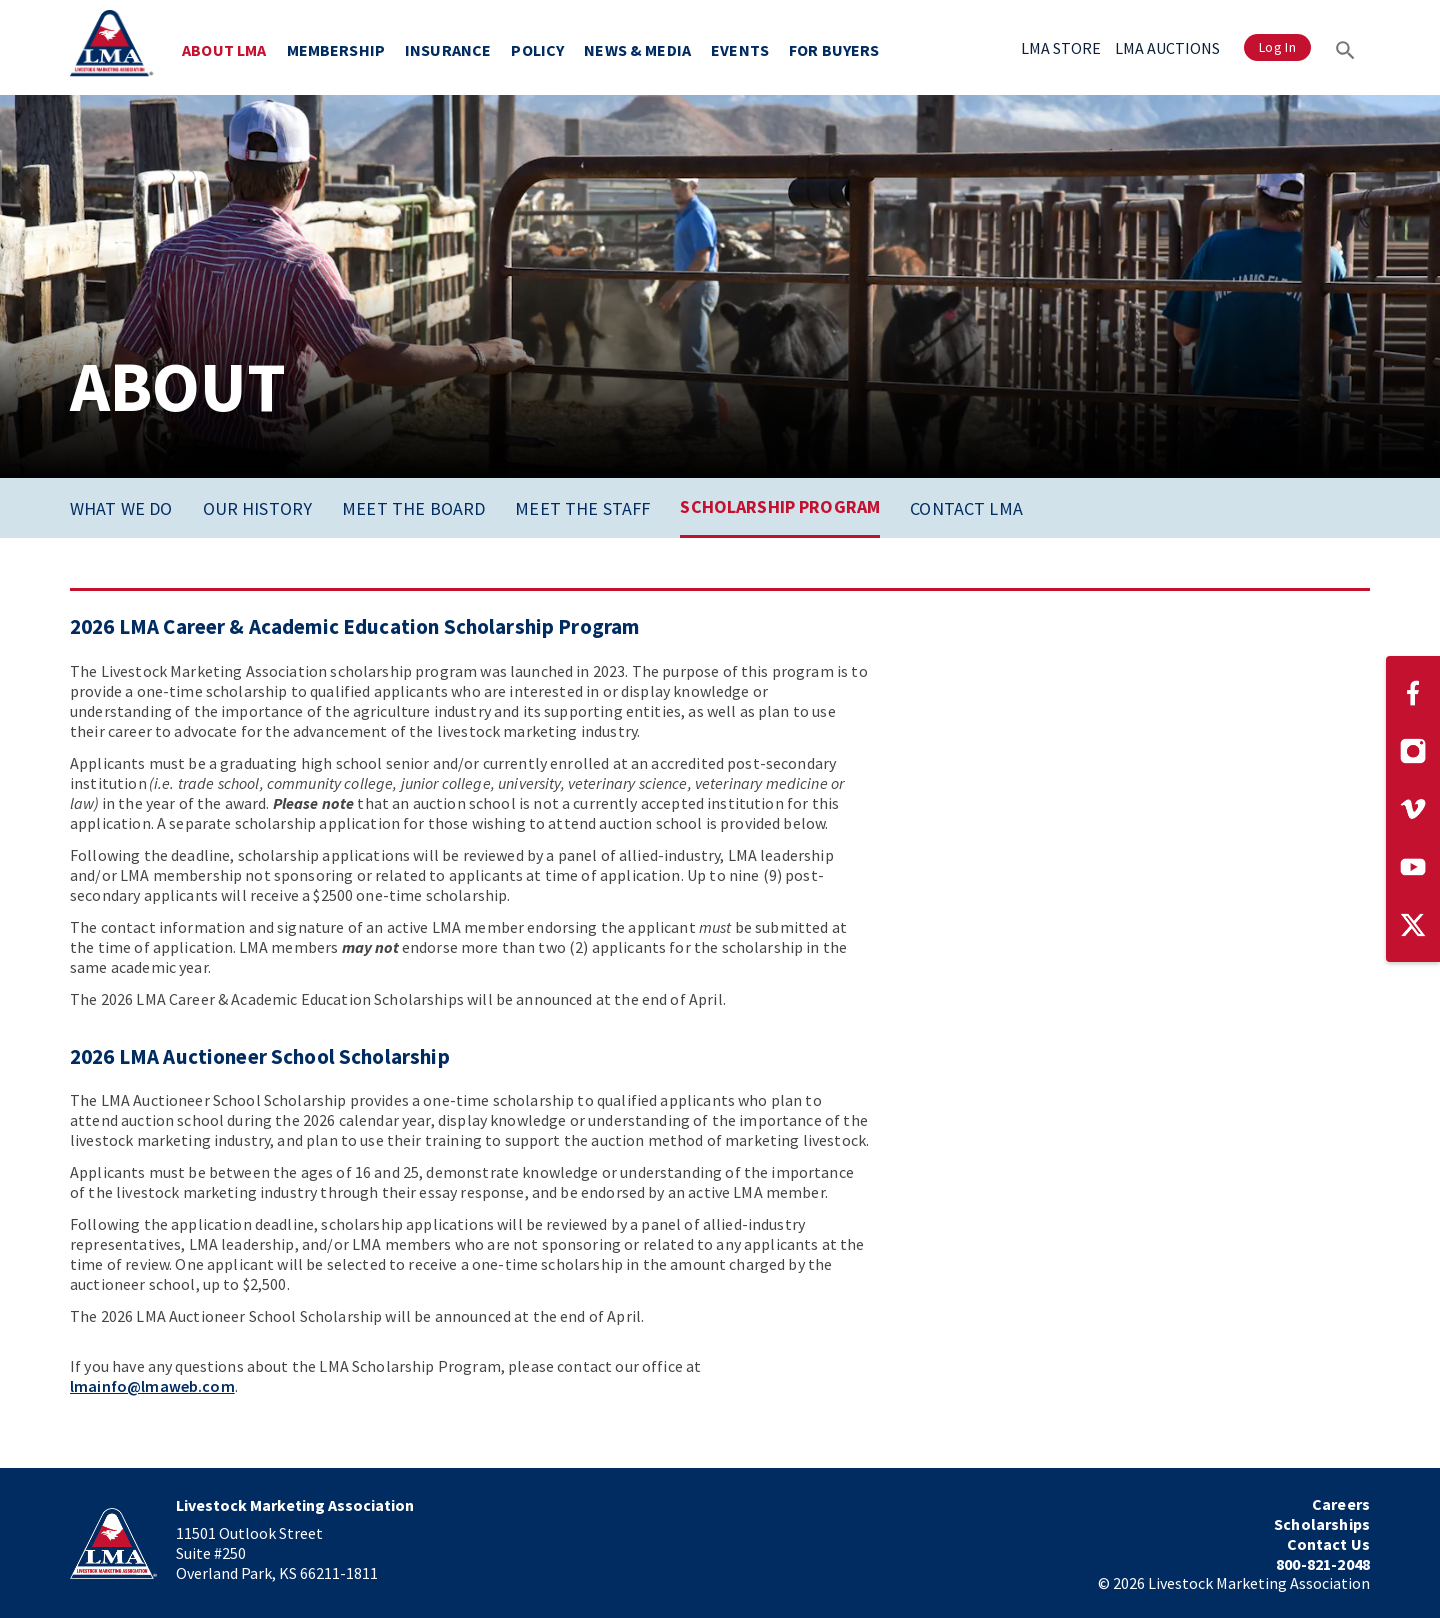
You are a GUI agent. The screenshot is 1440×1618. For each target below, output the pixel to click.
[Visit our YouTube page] (1413, 867)
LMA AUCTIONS (1167, 48)
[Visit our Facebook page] (1413, 693)
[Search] (1345, 47)
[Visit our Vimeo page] (1413, 809)
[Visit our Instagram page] (1413, 751)
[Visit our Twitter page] (1413, 925)
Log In (1277, 47)
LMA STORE (1061, 48)
